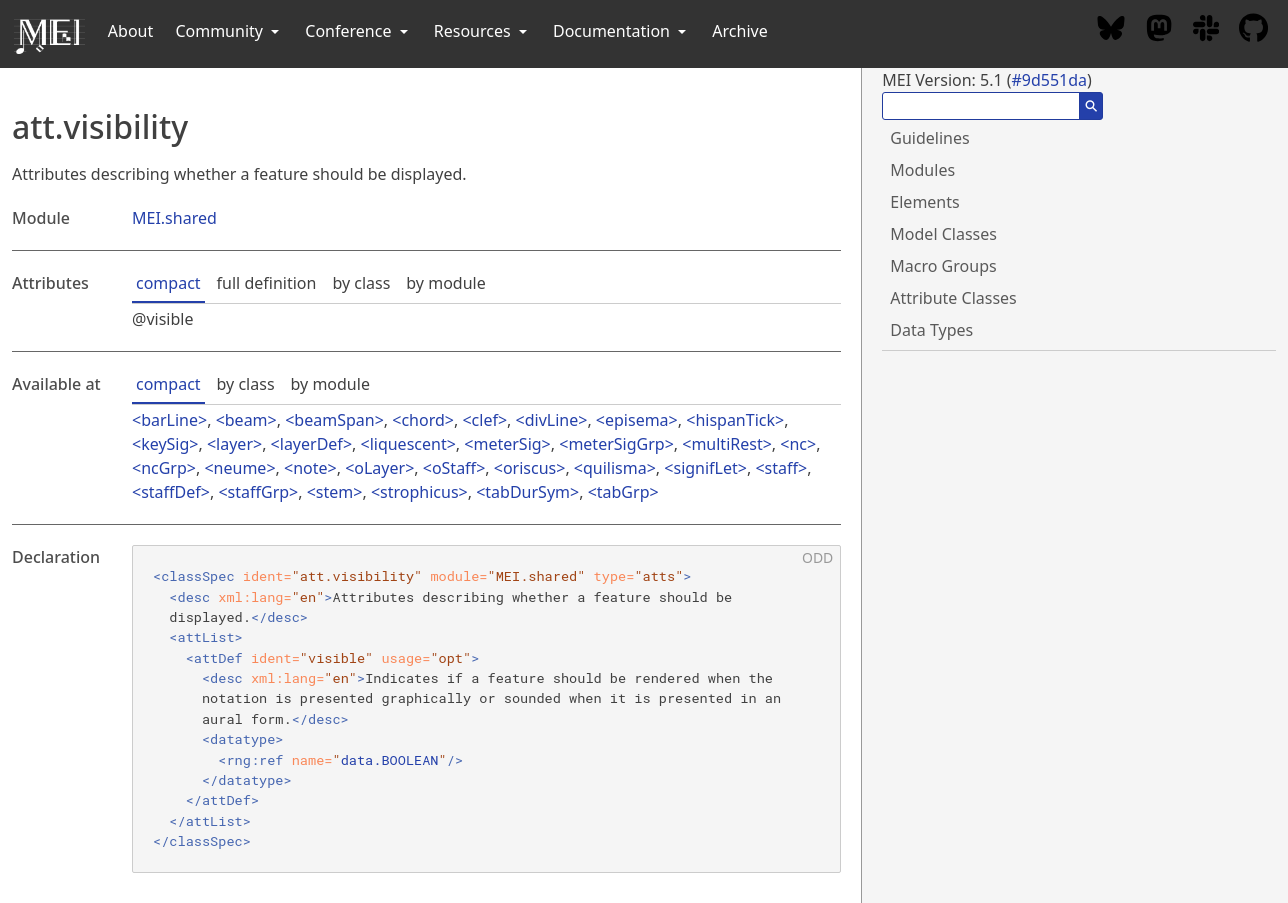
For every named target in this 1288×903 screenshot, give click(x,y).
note (310, 468)
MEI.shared (174, 218)
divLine (552, 420)
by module (445, 283)
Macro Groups (943, 266)
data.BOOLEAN (390, 760)
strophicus (419, 492)
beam (246, 420)
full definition (267, 283)
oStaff (454, 468)
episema (637, 420)
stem (334, 492)
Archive (739, 31)
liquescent (408, 444)
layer (234, 444)
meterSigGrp (616, 444)
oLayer (379, 468)
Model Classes (943, 234)
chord (422, 420)
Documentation (621, 31)
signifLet (705, 468)
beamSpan (334, 420)
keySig (165, 444)
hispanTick (735, 420)
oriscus (529, 468)
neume (240, 468)
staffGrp (259, 492)
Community (229, 31)
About (130, 31)
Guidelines (929, 138)
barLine (169, 420)
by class (361, 283)
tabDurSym (527, 492)
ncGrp (164, 468)
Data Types (931, 330)
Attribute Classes (953, 298)
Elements (924, 202)
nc (798, 444)
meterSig (507, 444)
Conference (358, 31)
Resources (482, 31)
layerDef (311, 444)
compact (168, 283)
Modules (922, 170)
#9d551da (1049, 80)
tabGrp (623, 492)
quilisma (615, 468)
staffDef (171, 492)
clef (485, 420)
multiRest (726, 444)
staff (781, 468)
